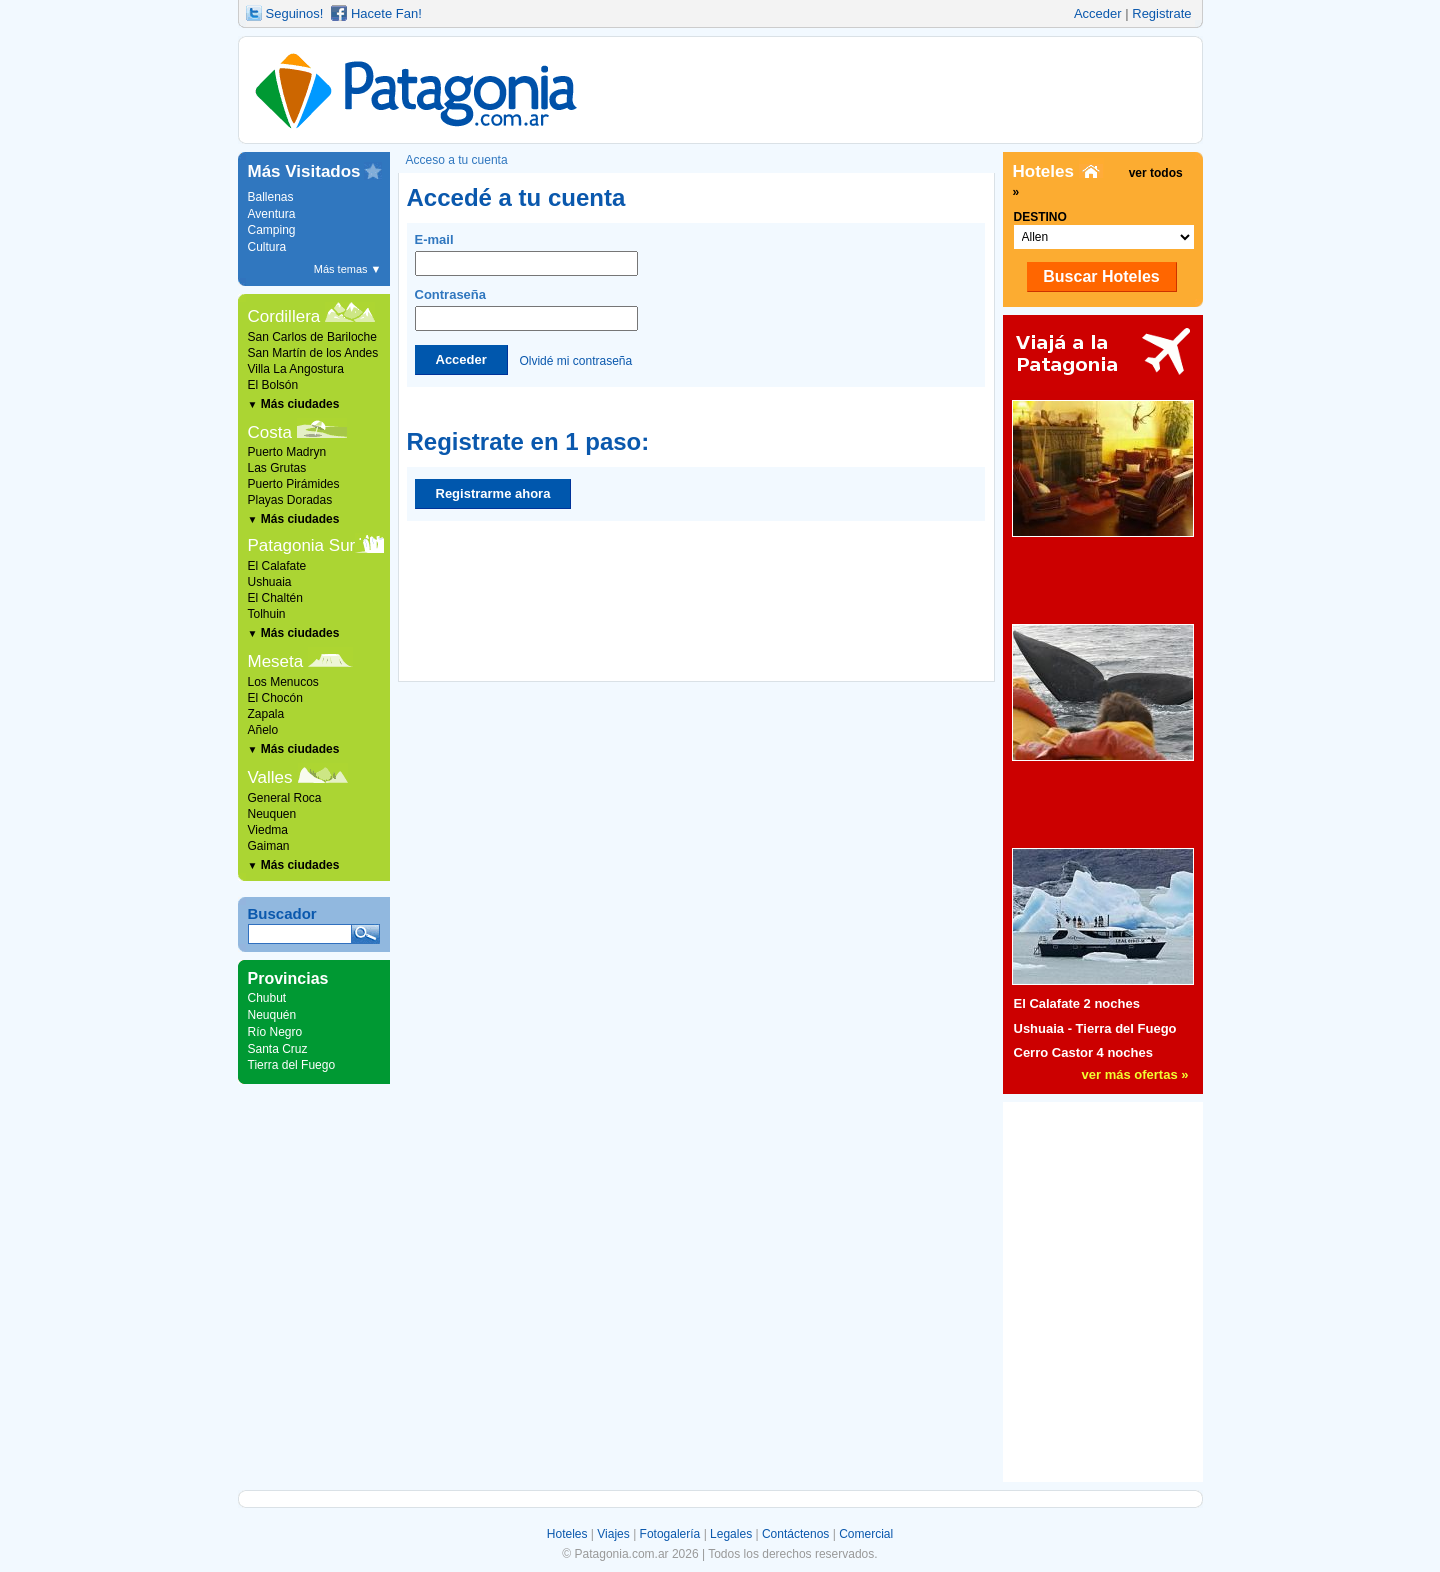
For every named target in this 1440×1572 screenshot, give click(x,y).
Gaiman (269, 846)
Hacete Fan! (386, 13)
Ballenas (271, 197)
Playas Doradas (290, 500)
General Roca (285, 798)
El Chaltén (275, 598)
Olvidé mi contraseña (575, 360)
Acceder (1098, 13)
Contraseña (526, 309)
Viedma (268, 830)
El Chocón (275, 698)
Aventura (272, 214)
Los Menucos (283, 682)
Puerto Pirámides (294, 484)
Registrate (1161, 13)
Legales (731, 1534)
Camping (272, 230)
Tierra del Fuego (292, 1065)
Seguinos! (295, 13)
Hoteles (567, 1534)
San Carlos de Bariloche (312, 337)
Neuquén (272, 1015)
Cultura (267, 247)
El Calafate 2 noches (1077, 1003)
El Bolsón (273, 385)
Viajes (613, 1534)
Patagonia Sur (302, 545)
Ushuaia (270, 582)
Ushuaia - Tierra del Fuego (1095, 1028)
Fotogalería (670, 1534)
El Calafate (277, 566)
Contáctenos (795, 1534)
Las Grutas (277, 468)
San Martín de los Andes (313, 353)
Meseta (276, 661)
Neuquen (272, 814)
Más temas (348, 269)
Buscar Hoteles (1101, 276)
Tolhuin (267, 614)
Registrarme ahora (493, 493)
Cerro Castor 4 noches (1083, 1052)
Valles (270, 777)
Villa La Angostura (296, 369)
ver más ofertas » (1135, 1074)
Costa (270, 432)
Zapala (266, 714)
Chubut (267, 998)
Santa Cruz (278, 1049)
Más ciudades (294, 404)
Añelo (263, 730)
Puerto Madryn (287, 452)
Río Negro (275, 1032)
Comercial (866, 1534)
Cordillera (284, 316)
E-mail (526, 254)
